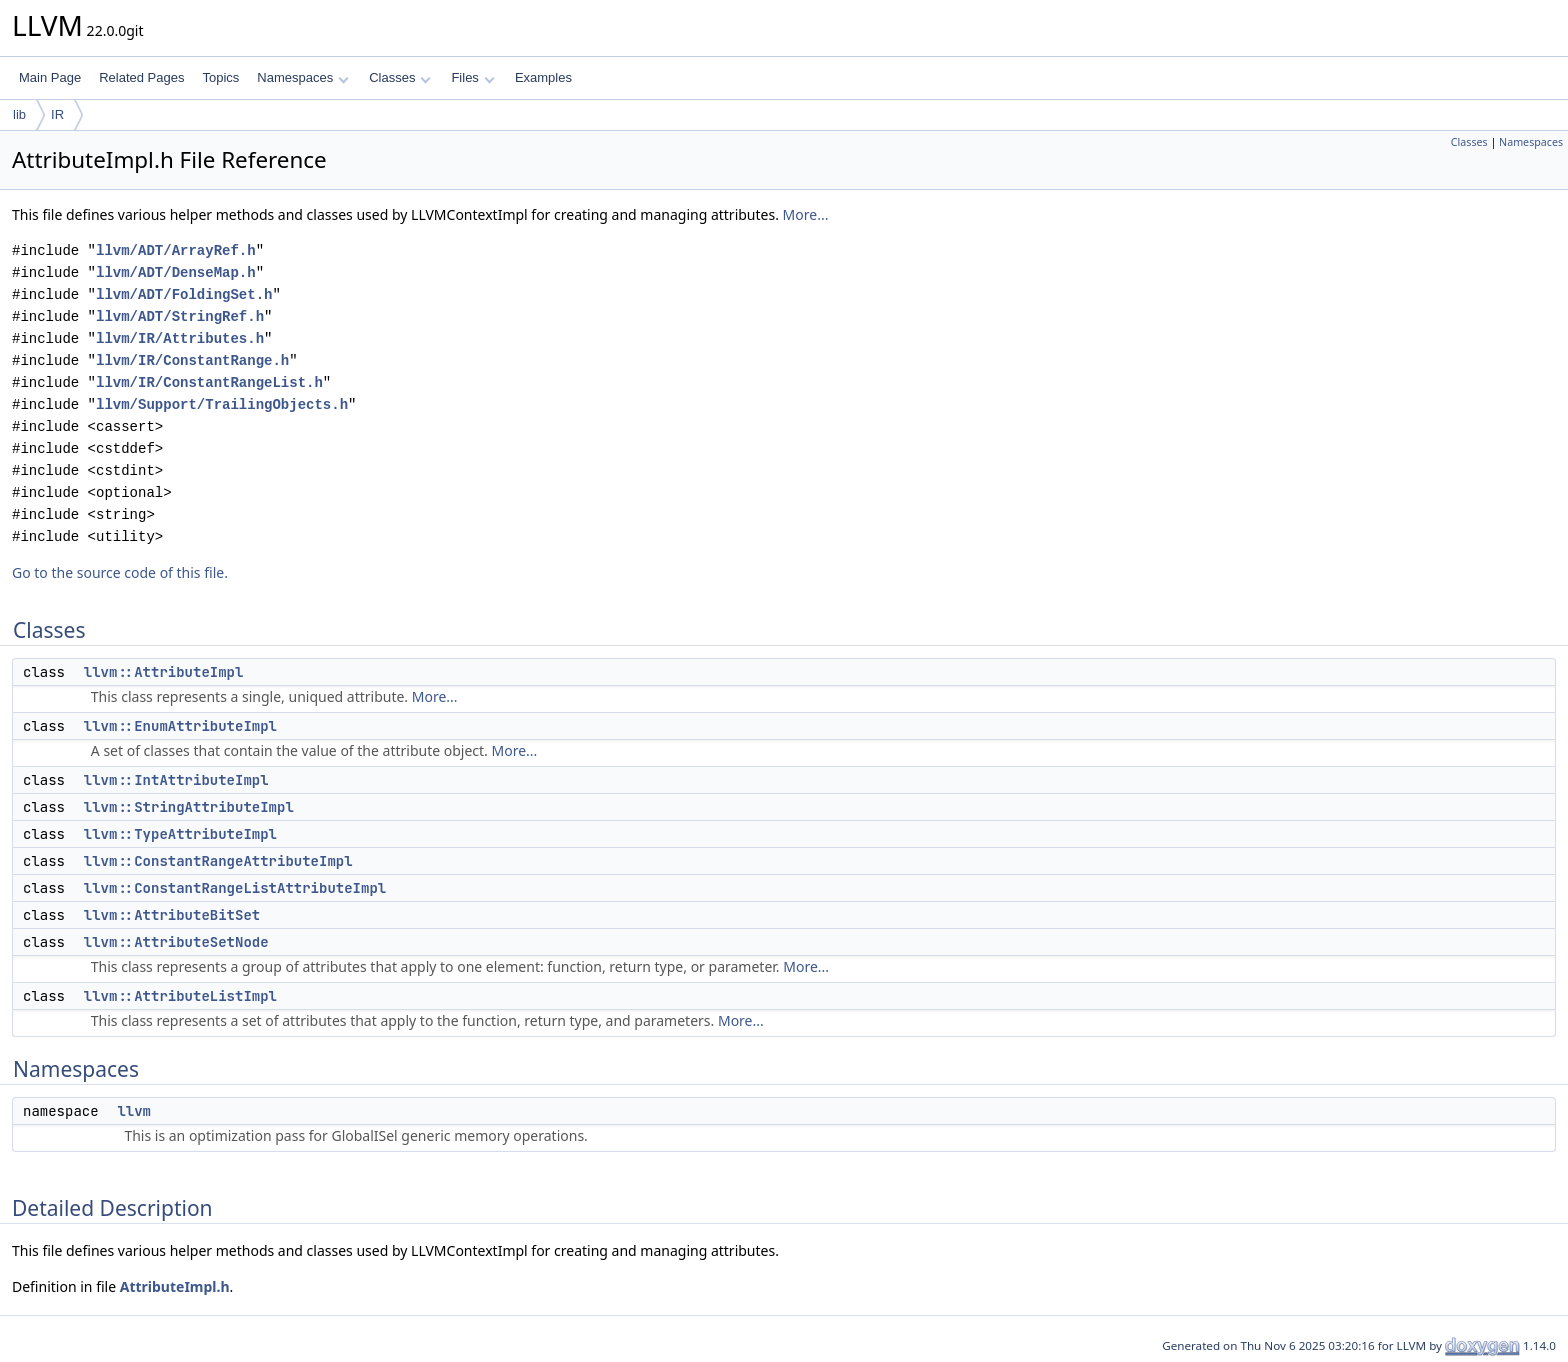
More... (806, 214)
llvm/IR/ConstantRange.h (192, 360)
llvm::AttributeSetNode (176, 942)
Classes (400, 77)
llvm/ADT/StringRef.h (180, 316)
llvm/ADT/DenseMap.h (176, 272)
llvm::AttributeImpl (164, 672)
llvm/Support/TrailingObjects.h (222, 404)
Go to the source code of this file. (120, 572)
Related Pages (141, 77)
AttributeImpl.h (175, 1286)
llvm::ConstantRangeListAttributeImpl (235, 888)
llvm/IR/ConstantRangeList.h (209, 382)
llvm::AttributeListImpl (180, 996)
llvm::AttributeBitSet (172, 915)
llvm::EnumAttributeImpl (180, 726)
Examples (543, 77)
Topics (220, 77)
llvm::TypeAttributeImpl (180, 834)
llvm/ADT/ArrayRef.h (176, 250)
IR (57, 114)
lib (19, 114)
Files (472, 77)
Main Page (50, 77)
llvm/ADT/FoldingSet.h (184, 294)
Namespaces (302, 77)
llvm (134, 1111)
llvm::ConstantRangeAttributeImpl (218, 861)
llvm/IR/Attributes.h (180, 338)
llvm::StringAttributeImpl (189, 807)
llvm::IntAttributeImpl (176, 780)
